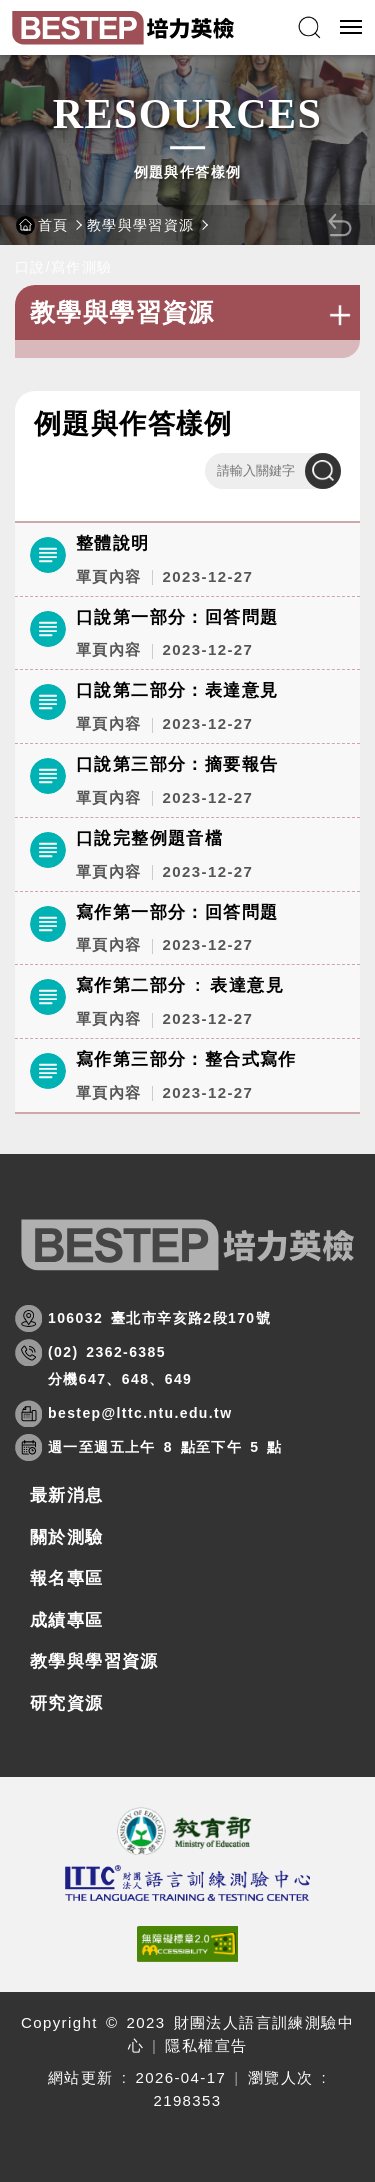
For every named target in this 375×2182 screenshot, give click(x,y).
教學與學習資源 (141, 225)
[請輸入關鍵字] (273, 471)
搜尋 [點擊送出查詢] (323, 471)
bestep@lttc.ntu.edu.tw (140, 1413)
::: (22, 383)
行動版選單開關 (351, 31)
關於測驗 (67, 1537)
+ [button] (340, 315)
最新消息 (67, 1495)
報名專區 (67, 1578)
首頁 (53, 225)
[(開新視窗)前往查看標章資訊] (187, 1944)
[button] (309, 27)
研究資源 (67, 1703)
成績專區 (67, 1620)
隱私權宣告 (206, 2045)
